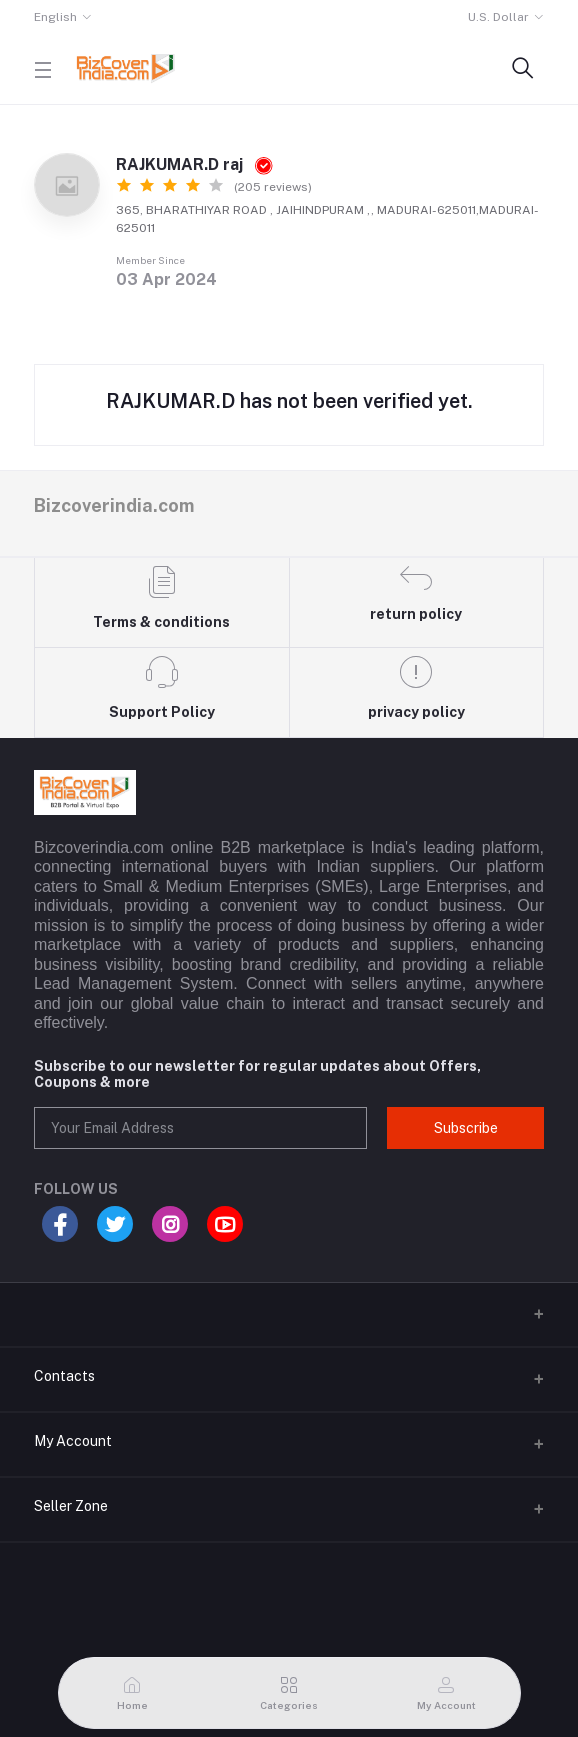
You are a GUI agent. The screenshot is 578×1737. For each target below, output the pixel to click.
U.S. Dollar (498, 17)
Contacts (64, 1376)
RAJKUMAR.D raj (194, 164)
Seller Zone (71, 1506)
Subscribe (466, 1128)
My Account (73, 1441)
